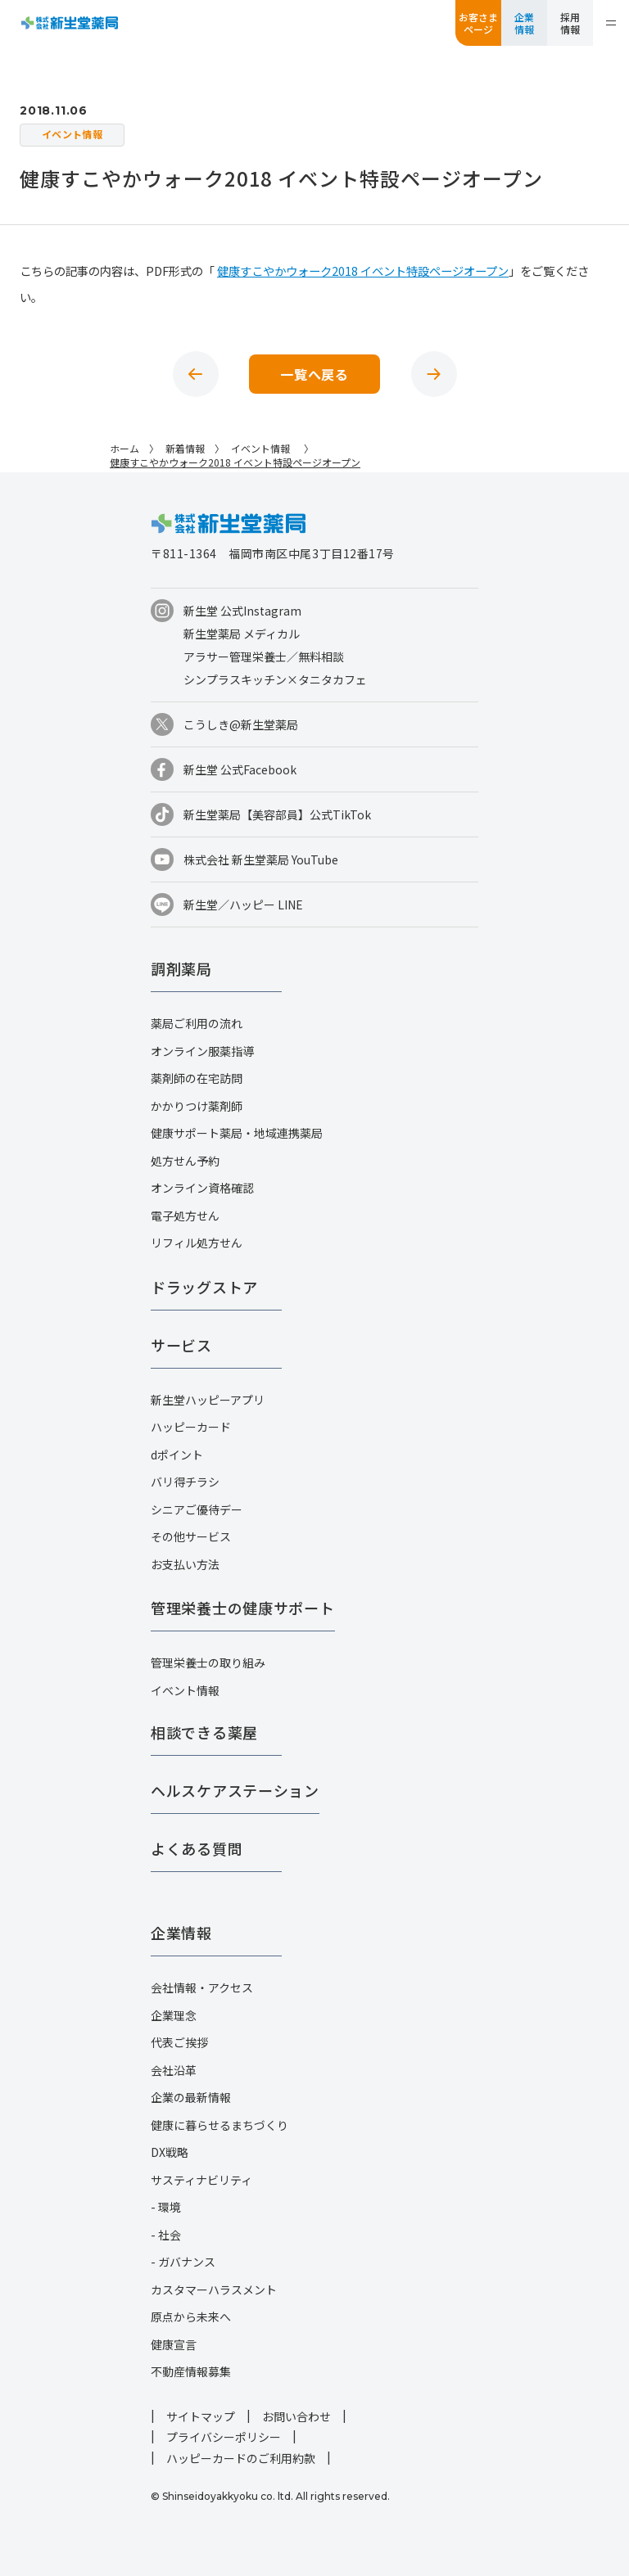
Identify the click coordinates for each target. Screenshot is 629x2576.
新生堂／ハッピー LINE (243, 904)
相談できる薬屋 (204, 1732)
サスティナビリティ (201, 2180)
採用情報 (570, 23)
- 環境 (166, 2207)
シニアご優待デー (196, 1509)
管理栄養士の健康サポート (243, 1607)
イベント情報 (185, 1690)
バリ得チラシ (185, 1481)
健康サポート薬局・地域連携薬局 (237, 1133)
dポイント (177, 1454)
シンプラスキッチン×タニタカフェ (275, 679)
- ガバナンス (183, 2261)
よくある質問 (196, 1848)
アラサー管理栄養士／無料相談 (263, 656)
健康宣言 (174, 2344)
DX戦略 (169, 2152)
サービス (181, 1345)
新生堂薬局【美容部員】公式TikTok (277, 814)
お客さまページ (478, 23)
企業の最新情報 (191, 2097)
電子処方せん (185, 1215)
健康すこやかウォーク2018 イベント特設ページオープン (363, 270)
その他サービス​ (191, 1536)
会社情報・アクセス (202, 1987)
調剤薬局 (181, 968)
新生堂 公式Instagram (242, 610)
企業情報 (524, 23)
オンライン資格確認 (202, 1188)
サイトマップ (200, 2416)
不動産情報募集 (191, 2371)
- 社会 (166, 2234)
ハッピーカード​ (191, 1427)
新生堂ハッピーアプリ (208, 1400)
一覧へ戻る (314, 374)
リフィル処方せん (196, 1242)
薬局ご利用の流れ (196, 1023)
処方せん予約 (185, 1161)
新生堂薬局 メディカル (241, 633)
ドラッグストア (204, 1286)
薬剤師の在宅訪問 (196, 1078)
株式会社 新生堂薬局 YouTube (260, 859)
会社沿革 (174, 2070)
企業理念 (174, 2015)
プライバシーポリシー (223, 2437)
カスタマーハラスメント (214, 2289)
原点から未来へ (191, 2316)
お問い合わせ (296, 2416)
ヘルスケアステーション (235, 1790)
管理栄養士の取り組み (208, 1662)
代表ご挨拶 (179, 2042)
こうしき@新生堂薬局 (240, 724)
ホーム (124, 448)
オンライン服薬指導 (202, 1051)
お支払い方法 (185, 1564)
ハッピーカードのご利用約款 (240, 2458)
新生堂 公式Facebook (239, 769)
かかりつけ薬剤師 (196, 1106)
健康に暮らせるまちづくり (219, 2125)
